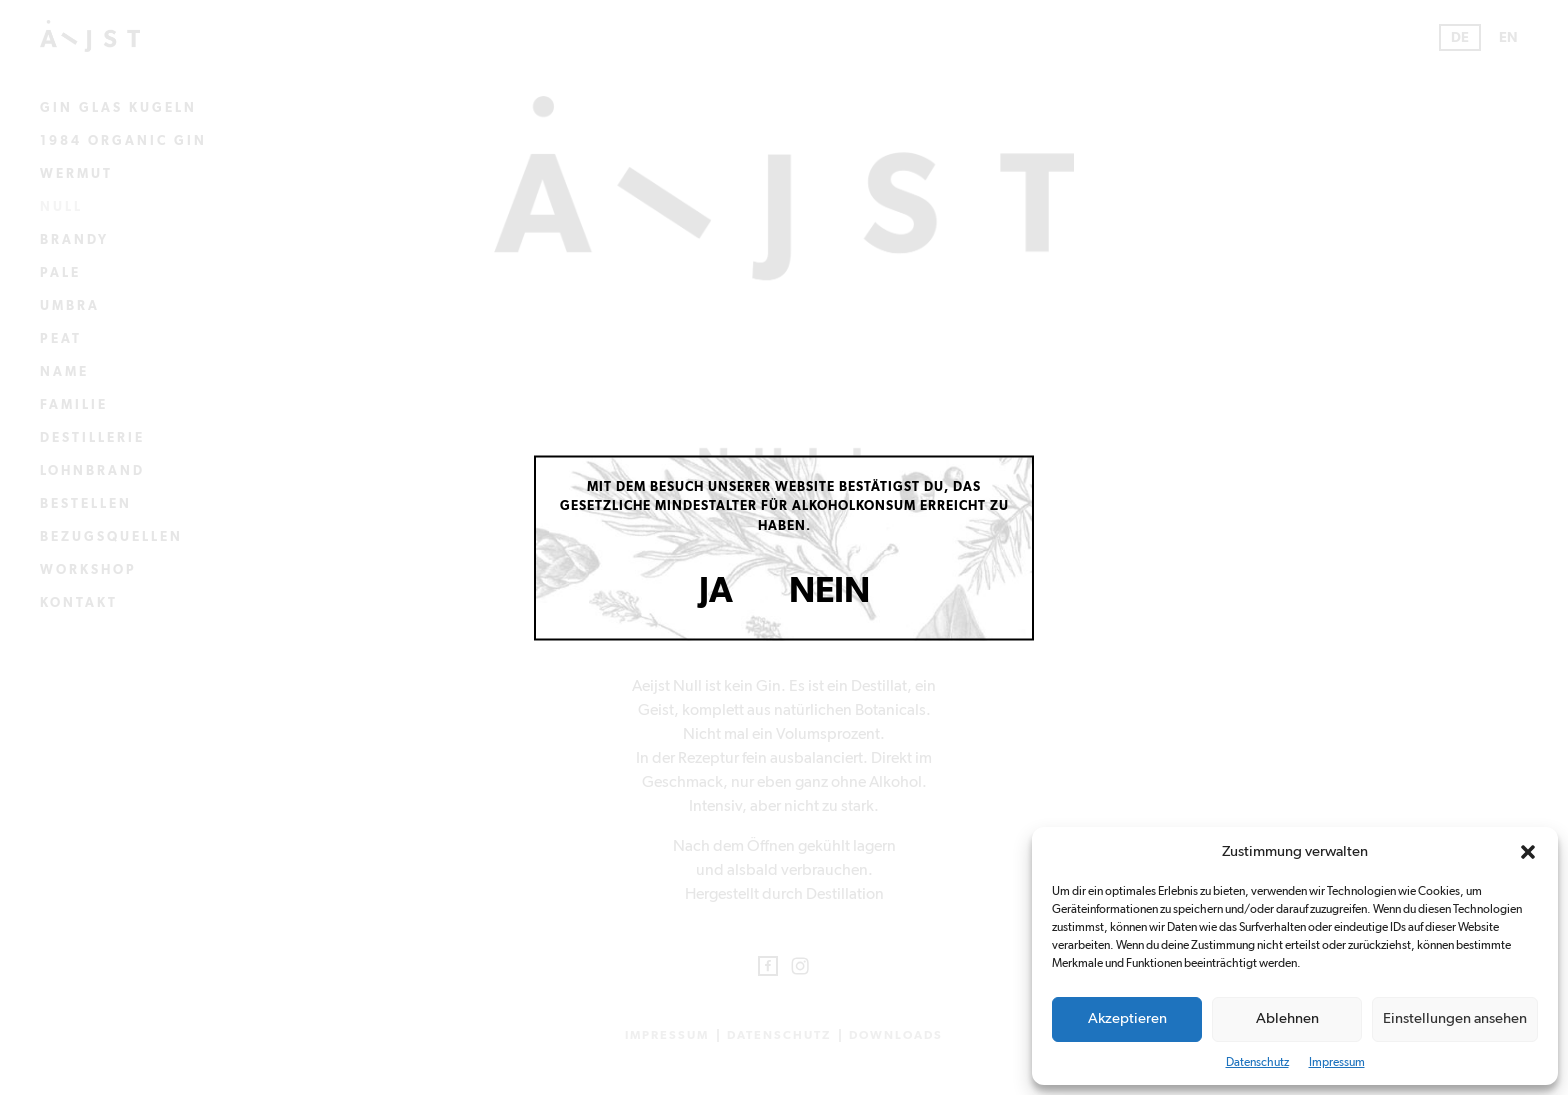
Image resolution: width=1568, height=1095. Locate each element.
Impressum (1337, 1062)
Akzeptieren (1127, 1018)
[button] (1528, 852)
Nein (829, 591)
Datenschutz (1257, 1062)
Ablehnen (1287, 1018)
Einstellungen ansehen (1455, 1018)
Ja (716, 591)
